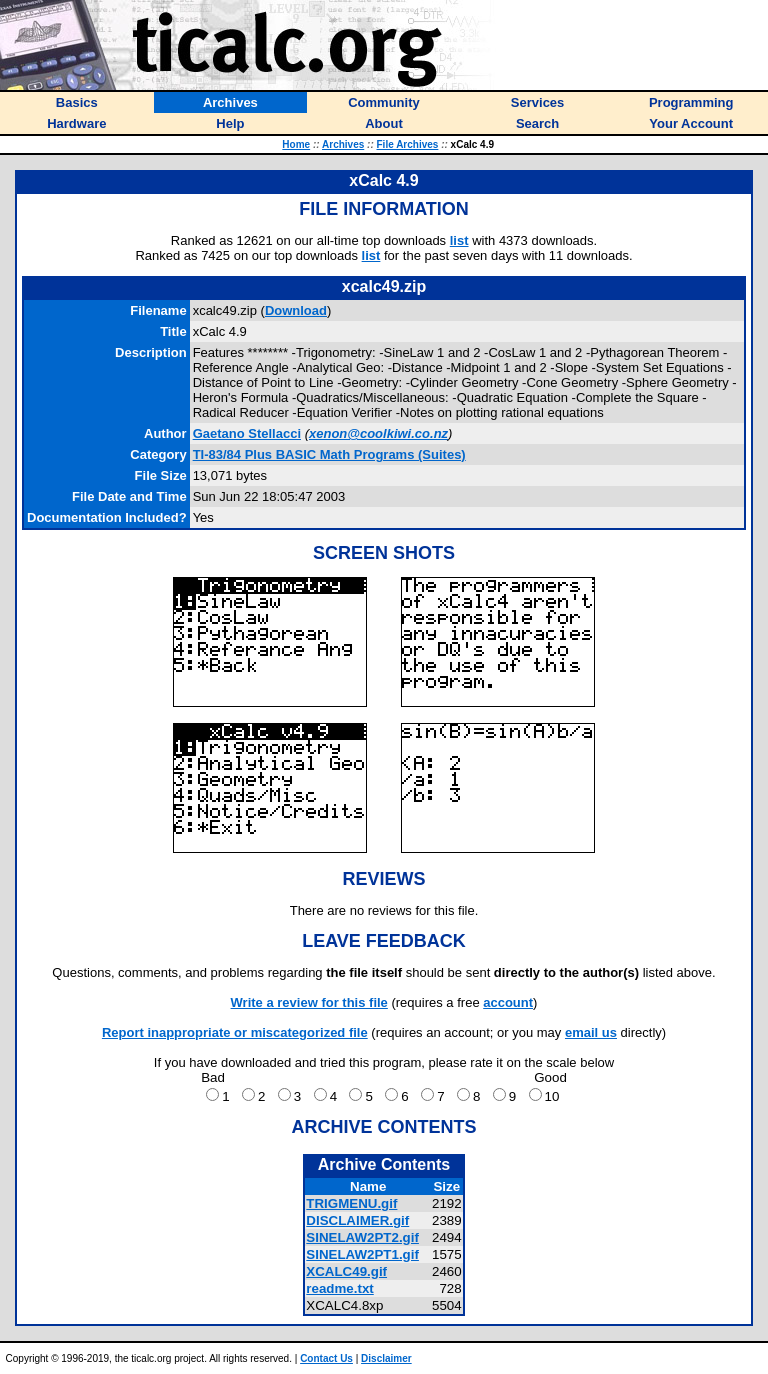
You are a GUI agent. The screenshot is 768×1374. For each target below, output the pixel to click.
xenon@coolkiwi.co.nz (378, 433)
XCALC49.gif (346, 1271)
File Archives (408, 144)
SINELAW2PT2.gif (362, 1237)
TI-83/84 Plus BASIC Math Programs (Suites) (329, 454)
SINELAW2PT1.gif (362, 1254)
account (508, 1002)
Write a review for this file (309, 1002)
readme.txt (339, 1288)
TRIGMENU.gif (351, 1203)
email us (591, 1032)
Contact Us (326, 1358)
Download (296, 310)
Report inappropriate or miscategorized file (235, 1032)
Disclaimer (386, 1358)
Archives (343, 144)
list (459, 240)
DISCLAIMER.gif (357, 1220)
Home (296, 144)
